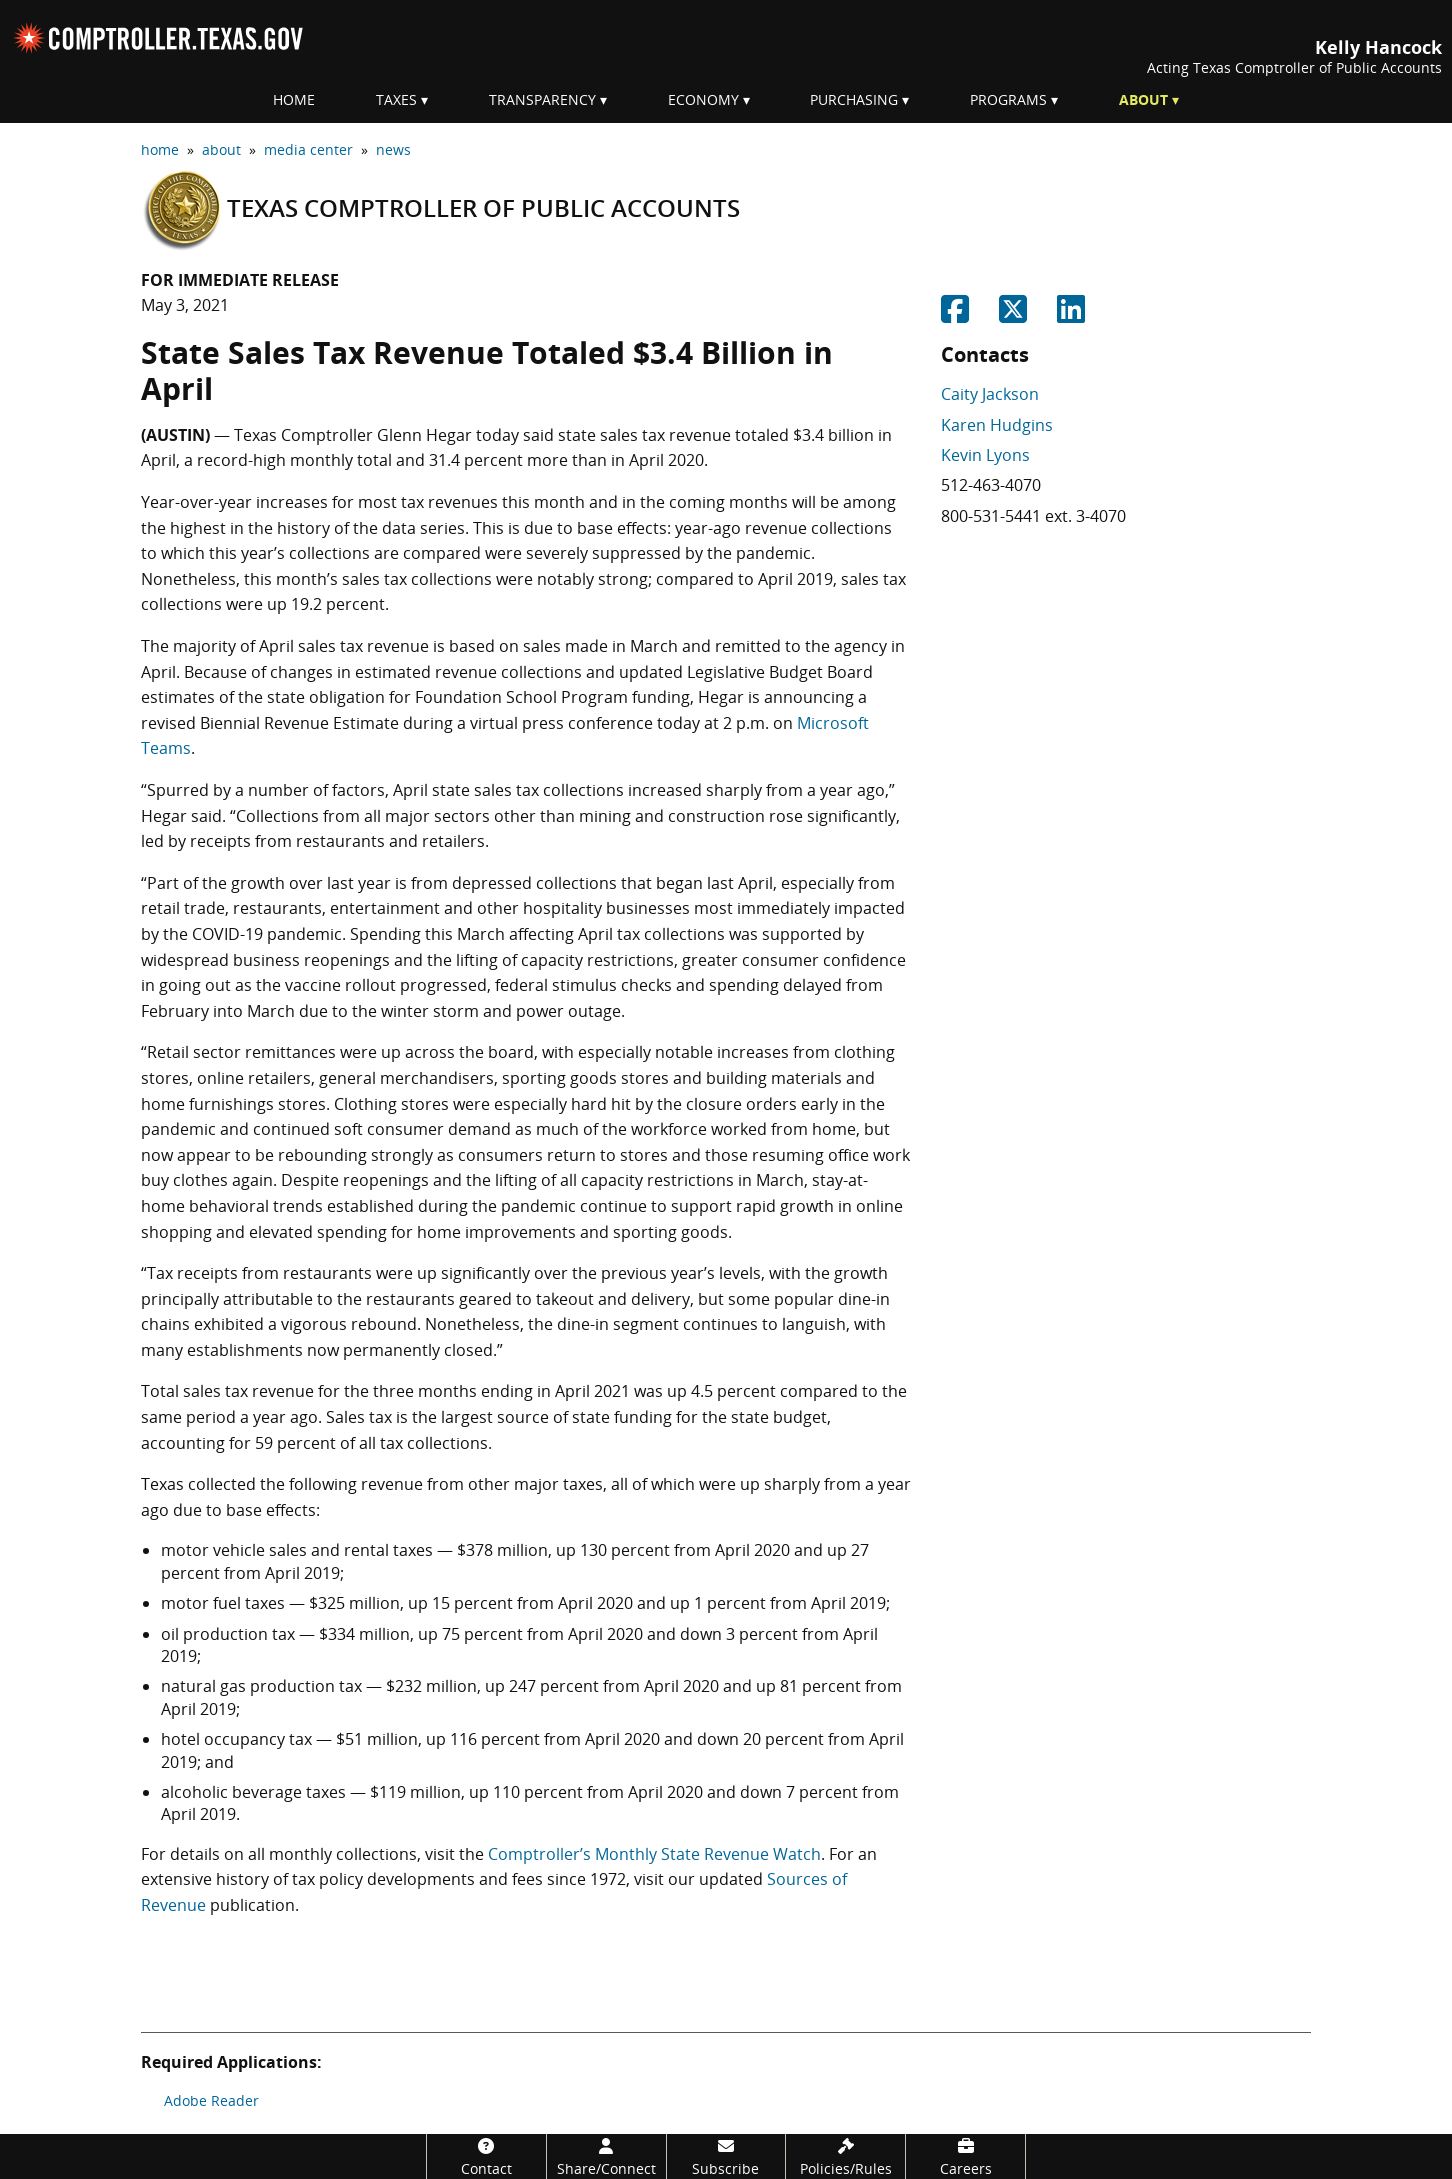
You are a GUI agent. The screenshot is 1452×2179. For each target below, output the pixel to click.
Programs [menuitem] (1008, 99)
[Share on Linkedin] (1071, 315)
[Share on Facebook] (955, 315)
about (221, 149)
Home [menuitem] (294, 99)
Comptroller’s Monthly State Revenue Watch (654, 1854)
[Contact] (486, 2156)
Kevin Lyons (985, 455)
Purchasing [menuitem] (854, 99)
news (393, 149)
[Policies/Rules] (845, 2156)
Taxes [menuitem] (396, 99)
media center (308, 149)
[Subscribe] (726, 2156)
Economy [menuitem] (703, 99)
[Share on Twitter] (1013, 315)
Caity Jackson (990, 394)
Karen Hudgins (997, 425)
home (160, 149)
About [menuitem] (1143, 99)
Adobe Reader (211, 2100)
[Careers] (965, 2156)
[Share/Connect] (606, 2156)
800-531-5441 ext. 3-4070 (1033, 516)
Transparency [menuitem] (542, 99)
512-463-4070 (991, 485)
